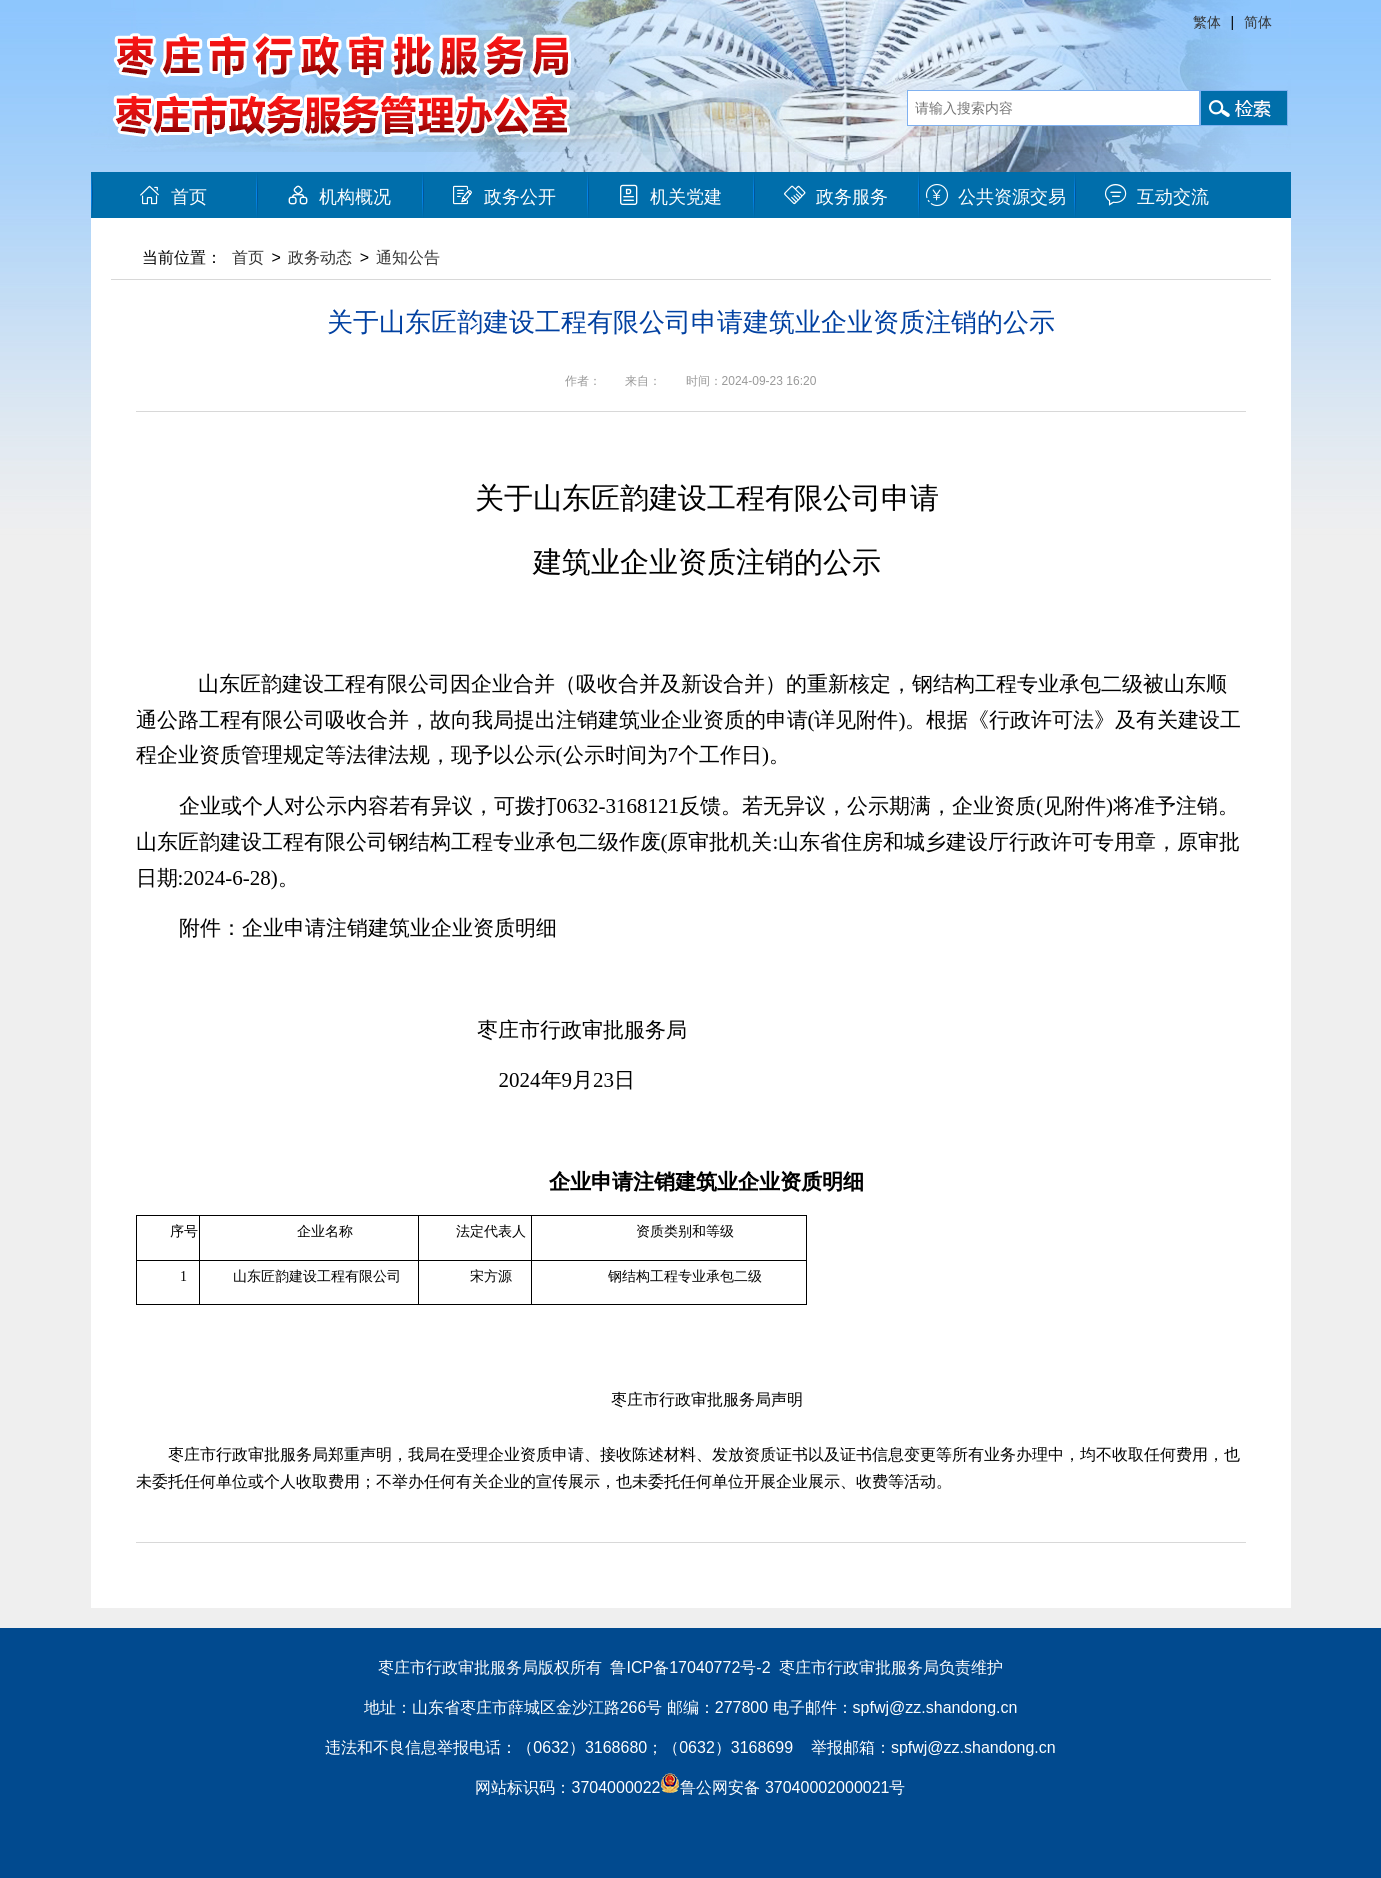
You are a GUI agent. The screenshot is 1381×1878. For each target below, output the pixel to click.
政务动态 (320, 257)
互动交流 (1157, 197)
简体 (1258, 22)
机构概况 (339, 197)
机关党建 (670, 197)
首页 (173, 197)
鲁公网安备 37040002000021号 (782, 1787)
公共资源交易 (996, 197)
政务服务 (836, 197)
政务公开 (504, 197)
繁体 (1207, 22)
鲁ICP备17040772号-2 (690, 1667)
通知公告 (408, 257)
